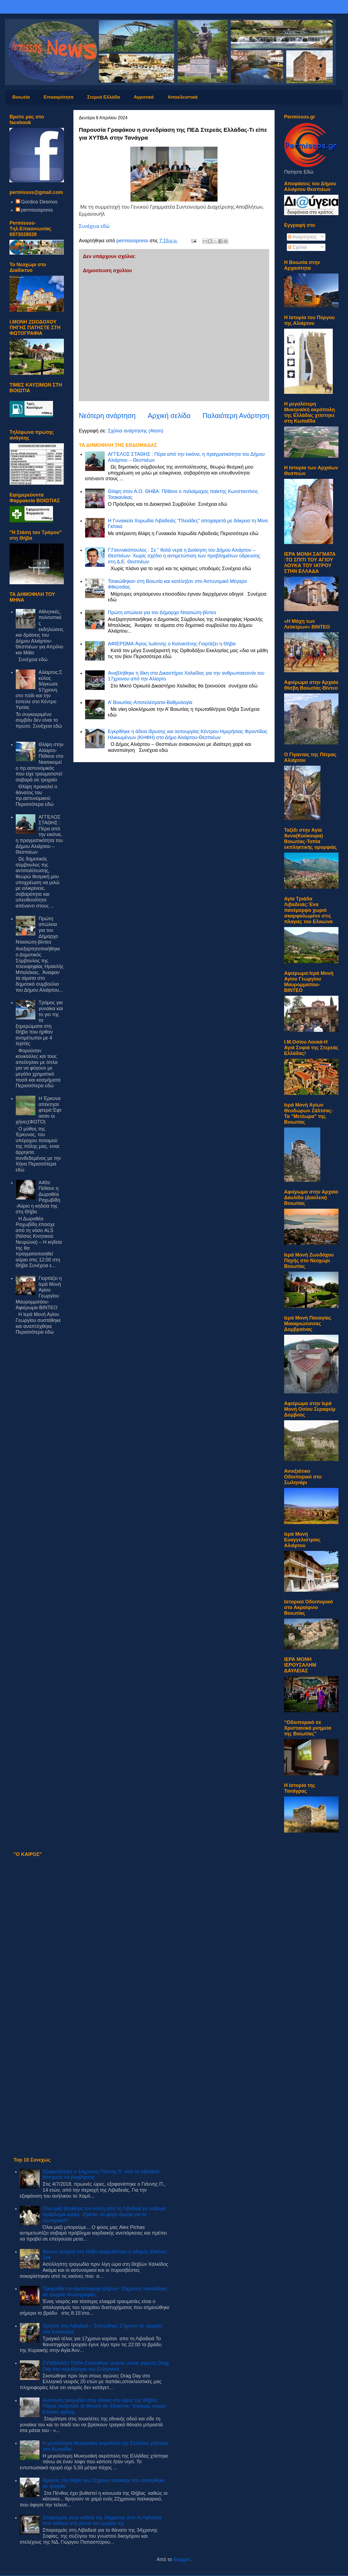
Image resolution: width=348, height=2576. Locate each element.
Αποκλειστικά (182, 97)
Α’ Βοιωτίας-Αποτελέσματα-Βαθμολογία (150, 702)
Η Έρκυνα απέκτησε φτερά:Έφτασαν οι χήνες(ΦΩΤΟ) (39, 1110)
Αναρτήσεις (302, 237)
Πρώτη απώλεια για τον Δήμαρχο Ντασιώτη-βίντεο (162, 612)
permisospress (37, 210)
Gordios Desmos (39, 202)
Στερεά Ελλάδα (103, 97)
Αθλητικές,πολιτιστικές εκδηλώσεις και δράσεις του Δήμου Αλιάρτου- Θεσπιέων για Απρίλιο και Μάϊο (40, 632)
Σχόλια (297, 247)
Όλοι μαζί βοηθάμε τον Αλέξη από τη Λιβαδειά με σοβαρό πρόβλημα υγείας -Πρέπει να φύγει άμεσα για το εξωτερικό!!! (104, 2214)
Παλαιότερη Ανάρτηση (236, 415)
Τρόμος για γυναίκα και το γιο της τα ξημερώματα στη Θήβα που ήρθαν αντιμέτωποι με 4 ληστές (39, 1023)
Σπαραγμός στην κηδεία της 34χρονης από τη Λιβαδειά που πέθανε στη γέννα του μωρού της (102, 2520)
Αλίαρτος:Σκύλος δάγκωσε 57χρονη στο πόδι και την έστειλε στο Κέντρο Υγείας (39, 690)
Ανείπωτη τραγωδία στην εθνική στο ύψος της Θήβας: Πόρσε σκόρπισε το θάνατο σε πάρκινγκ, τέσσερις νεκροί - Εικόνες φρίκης (106, 2406)
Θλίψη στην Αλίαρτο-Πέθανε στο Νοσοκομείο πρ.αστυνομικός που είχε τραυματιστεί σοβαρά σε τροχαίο (40, 762)
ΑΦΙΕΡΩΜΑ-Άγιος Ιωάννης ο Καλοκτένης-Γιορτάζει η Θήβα (172, 643)
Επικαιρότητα (58, 97)
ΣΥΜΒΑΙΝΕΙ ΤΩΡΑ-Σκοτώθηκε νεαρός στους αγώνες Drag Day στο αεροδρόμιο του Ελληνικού (106, 2366)
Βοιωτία (21, 97)
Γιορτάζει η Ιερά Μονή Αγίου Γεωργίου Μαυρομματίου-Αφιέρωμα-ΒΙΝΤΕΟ (39, 1293)
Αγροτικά (144, 97)
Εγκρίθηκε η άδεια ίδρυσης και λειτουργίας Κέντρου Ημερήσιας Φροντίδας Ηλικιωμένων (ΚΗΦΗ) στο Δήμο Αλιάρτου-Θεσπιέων (188, 734)
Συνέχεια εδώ (94, 226)
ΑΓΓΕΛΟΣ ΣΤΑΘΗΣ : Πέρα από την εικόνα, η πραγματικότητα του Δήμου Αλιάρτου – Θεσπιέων (39, 834)
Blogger (181, 2559)
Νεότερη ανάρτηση (107, 415)
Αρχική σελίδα (169, 415)
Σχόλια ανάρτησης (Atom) (135, 430)
